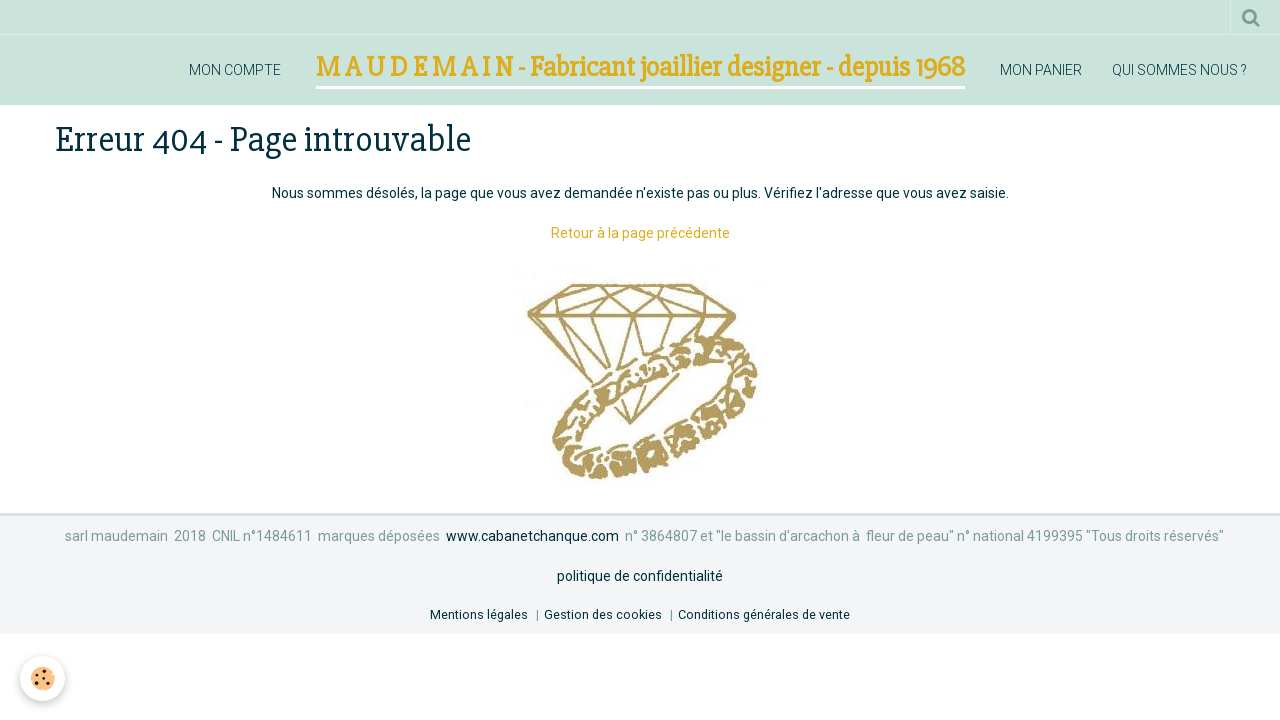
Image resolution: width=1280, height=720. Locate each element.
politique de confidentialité (640, 576)
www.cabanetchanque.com (532, 536)
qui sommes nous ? (1179, 70)
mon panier (1041, 70)
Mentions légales (479, 614)
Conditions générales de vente (764, 614)
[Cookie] (42, 678)
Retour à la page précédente (640, 233)
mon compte (235, 70)
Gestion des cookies (603, 614)
